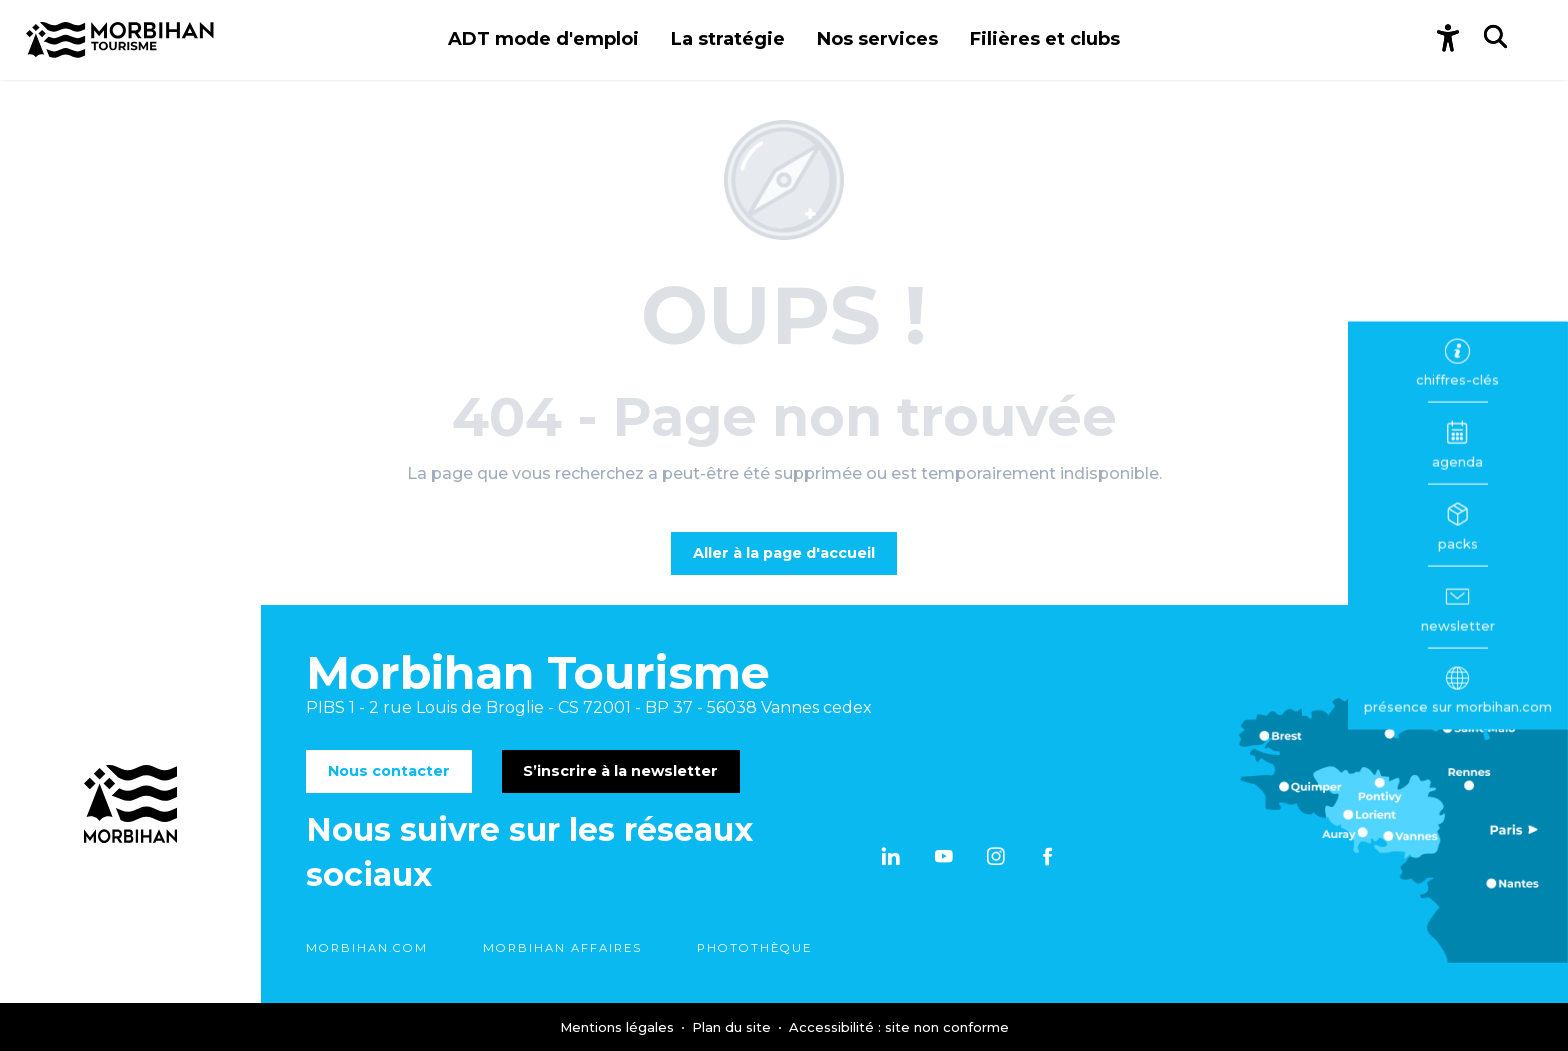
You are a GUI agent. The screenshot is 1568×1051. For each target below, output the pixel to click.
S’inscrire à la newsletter (620, 771)
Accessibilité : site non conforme (899, 1027)
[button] (543, 40)
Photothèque (754, 948)
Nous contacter (389, 771)
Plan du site (733, 1027)
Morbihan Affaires (562, 948)
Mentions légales (619, 1027)
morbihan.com (367, 948)
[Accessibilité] (1448, 39)
